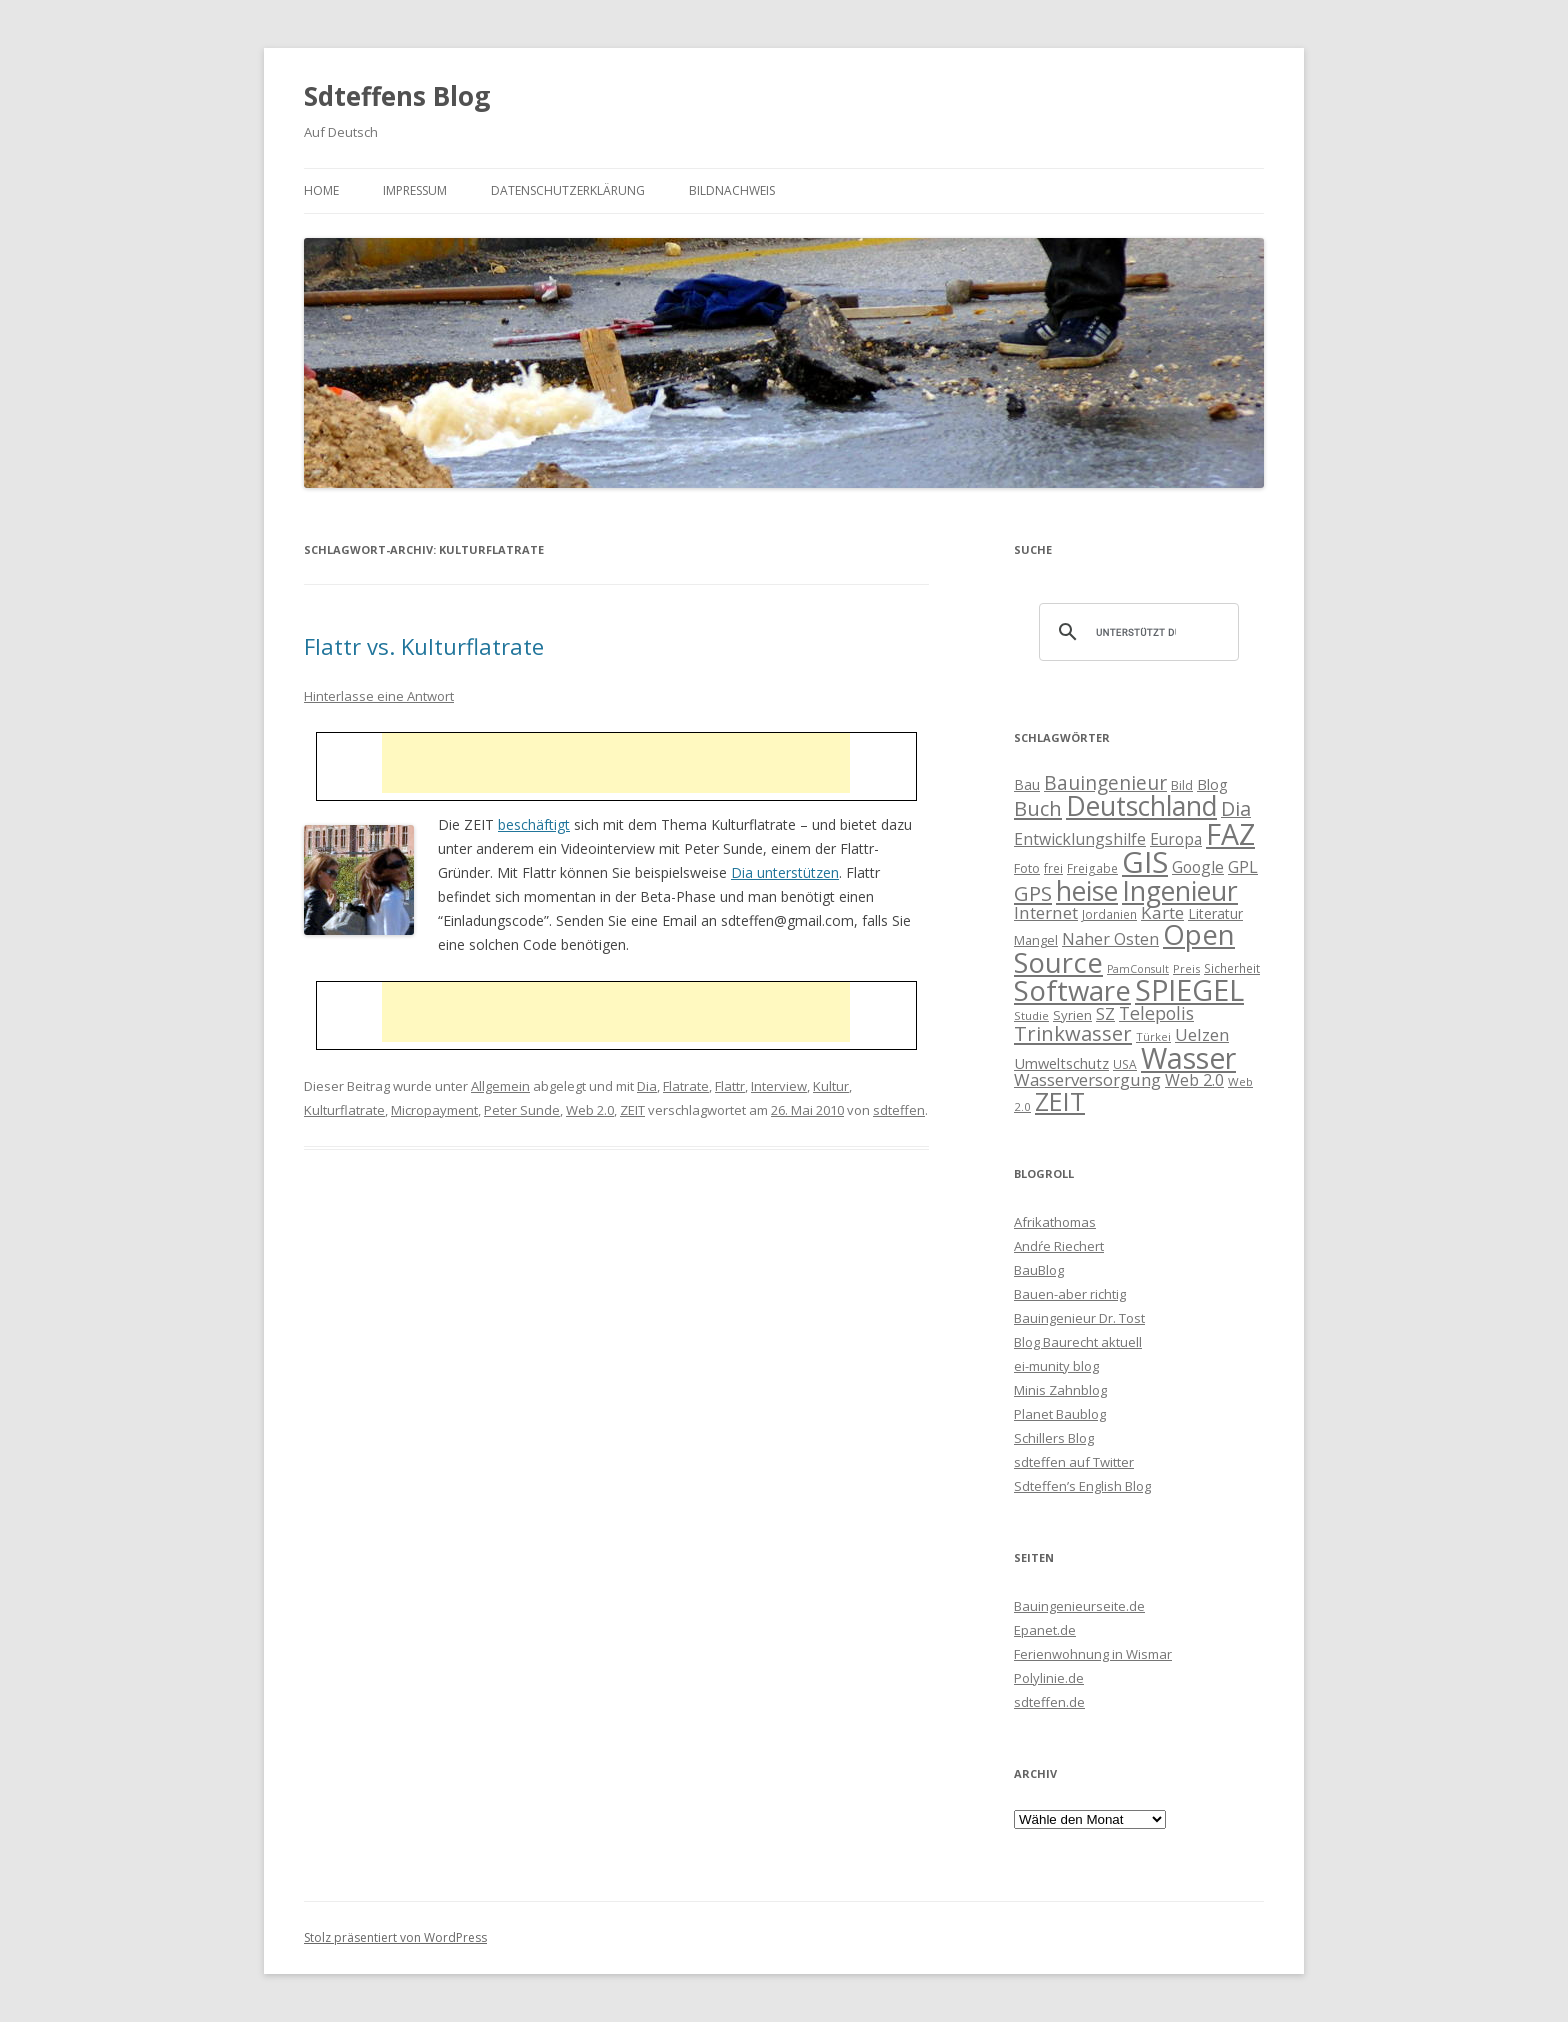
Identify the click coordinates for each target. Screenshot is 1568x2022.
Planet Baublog (1060, 1414)
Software (1072, 990)
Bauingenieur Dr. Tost (1079, 1318)
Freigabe (1092, 868)
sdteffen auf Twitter (1074, 1462)
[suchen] (1136, 632)
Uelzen (1202, 1034)
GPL (1243, 867)
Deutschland (1141, 806)
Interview (779, 1086)
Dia (647, 1086)
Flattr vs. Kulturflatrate (424, 646)
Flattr (730, 1086)
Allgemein (500, 1086)
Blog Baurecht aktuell (1078, 1342)
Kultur (831, 1086)
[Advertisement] (616, 763)
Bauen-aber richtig (1070, 1294)
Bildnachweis (732, 190)
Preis (1186, 968)
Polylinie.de (1049, 1678)
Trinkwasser (1073, 1033)
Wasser (1188, 1058)
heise (1087, 891)
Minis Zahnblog (1060, 1390)
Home (321, 190)
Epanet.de (1045, 1630)
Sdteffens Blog (397, 96)
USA (1125, 1064)
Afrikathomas (1055, 1222)
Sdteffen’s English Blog (1082, 1486)
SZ (1105, 1014)
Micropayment (434, 1110)
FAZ (1230, 834)
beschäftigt (534, 824)
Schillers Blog (1054, 1438)
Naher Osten (1110, 939)
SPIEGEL (1189, 989)
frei (1053, 868)
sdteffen (899, 1110)
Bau (1027, 784)
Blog (1212, 784)
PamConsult (1138, 969)
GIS (1145, 862)
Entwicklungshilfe (1080, 839)
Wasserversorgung (1087, 1079)
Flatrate (686, 1086)
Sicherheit (1232, 968)
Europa (1176, 839)
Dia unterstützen (785, 872)
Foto (1027, 868)
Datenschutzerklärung (568, 190)
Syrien (1072, 1015)
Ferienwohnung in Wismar (1093, 1654)
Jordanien (1109, 914)
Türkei (1153, 1036)
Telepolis (1156, 1013)
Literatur (1215, 913)
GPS (1033, 893)
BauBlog (1039, 1270)
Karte (1162, 912)
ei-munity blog (1056, 1366)
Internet (1046, 912)
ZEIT (632, 1110)
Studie (1031, 1015)
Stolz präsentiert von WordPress (395, 1937)
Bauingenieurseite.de (1079, 1606)
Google (1198, 867)
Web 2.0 (590, 1110)
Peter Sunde (522, 1110)
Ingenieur (1180, 891)
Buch (1038, 808)
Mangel (1036, 940)
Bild (1182, 785)
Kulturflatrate (344, 1110)
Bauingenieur (1105, 783)
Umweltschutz (1061, 1063)
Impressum (415, 190)
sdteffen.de (1049, 1702)
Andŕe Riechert (1059, 1246)
